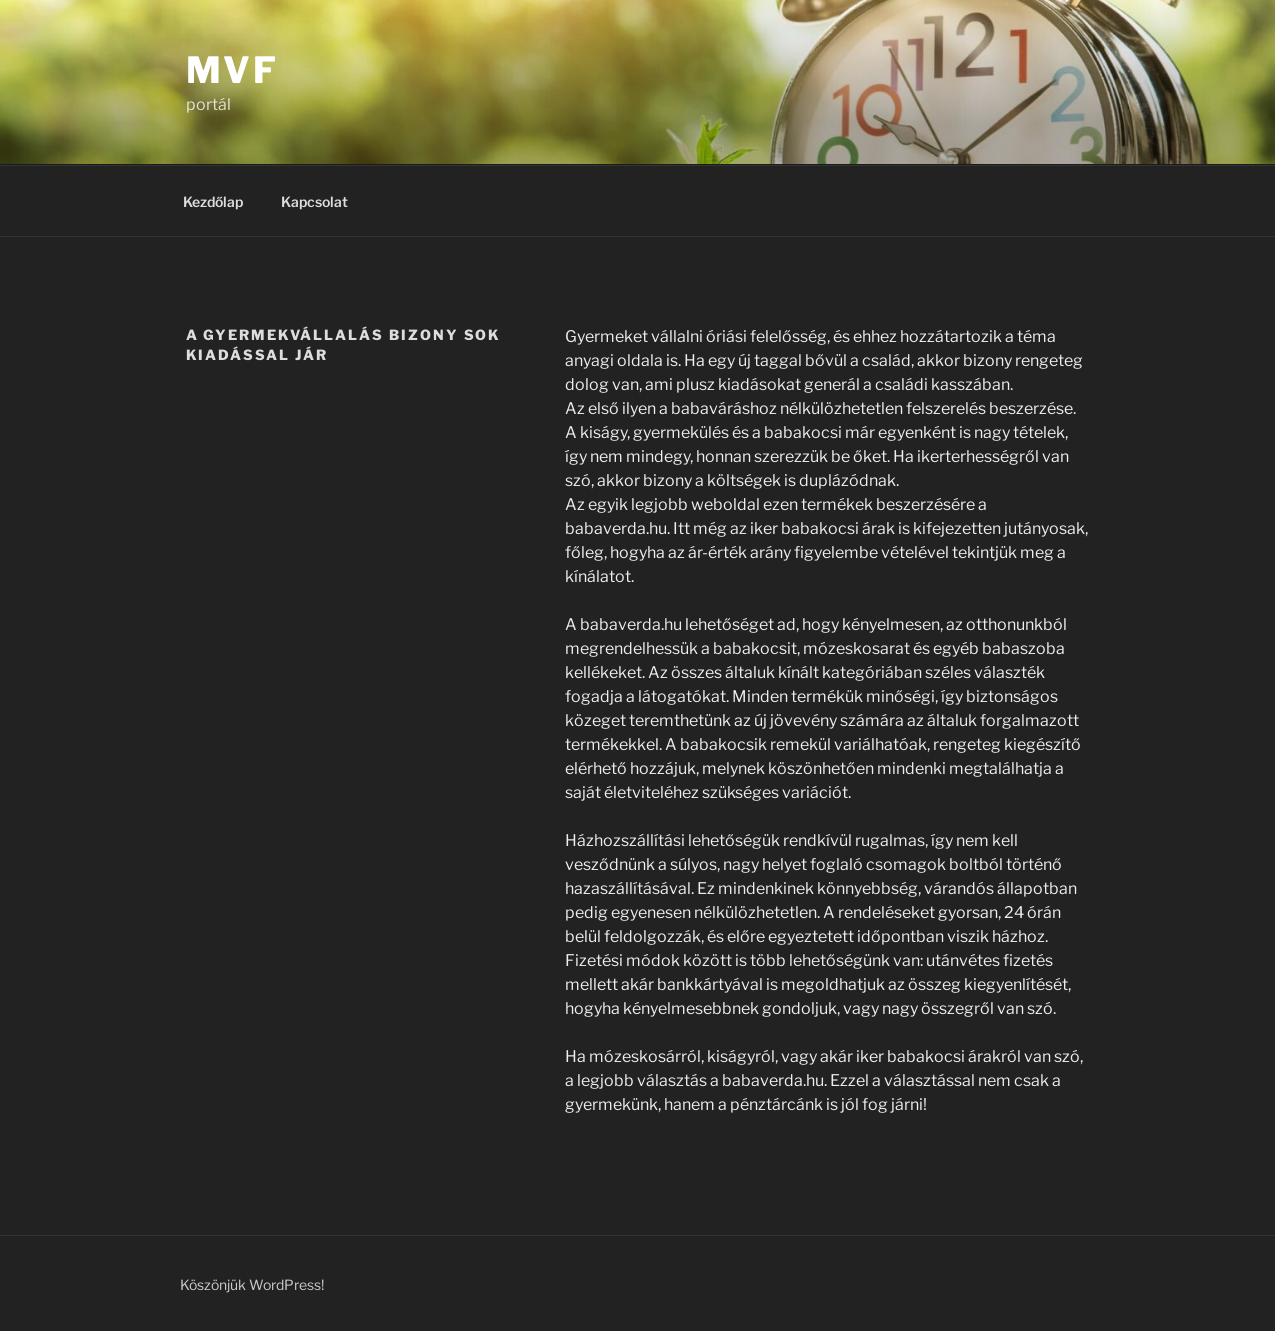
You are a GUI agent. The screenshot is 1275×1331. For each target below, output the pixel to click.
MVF (233, 70)
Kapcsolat (314, 201)
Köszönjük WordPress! (252, 1284)
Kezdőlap (213, 201)
